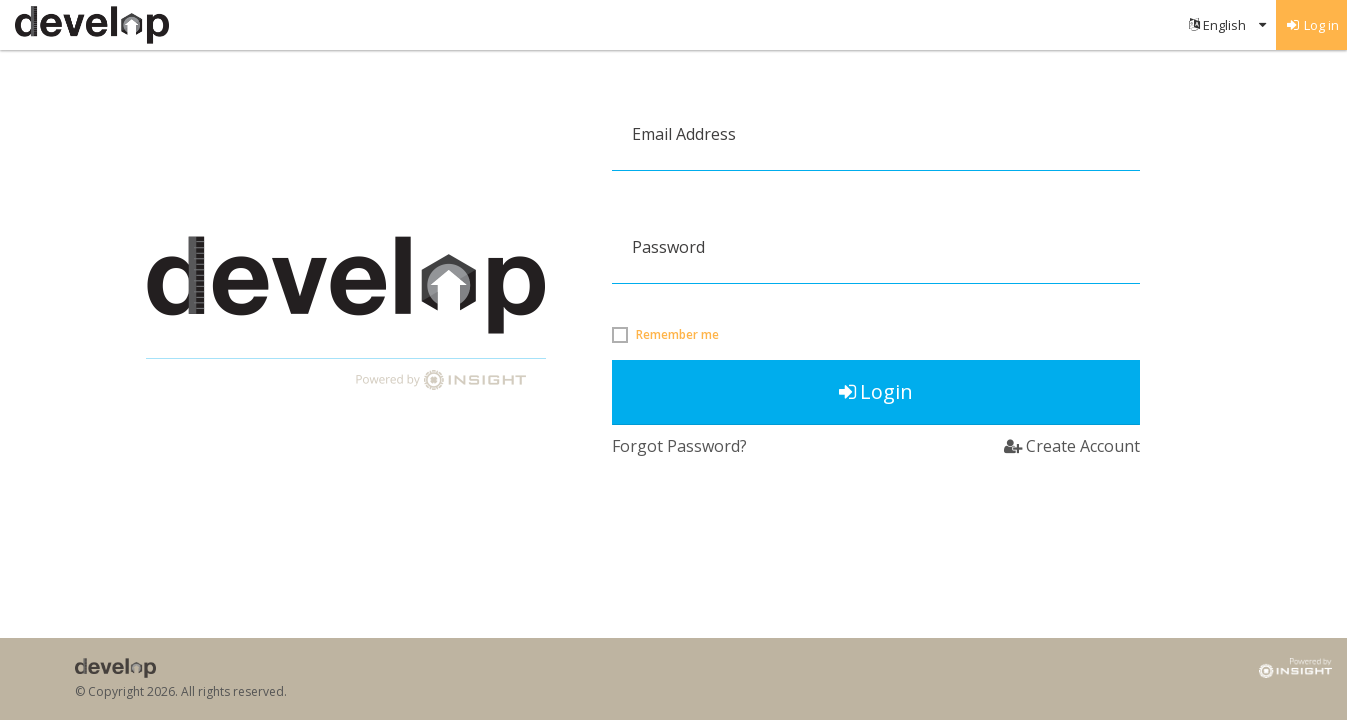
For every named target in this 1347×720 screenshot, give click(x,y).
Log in (1312, 25)
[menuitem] (1227, 25)
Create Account (1072, 446)
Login (876, 391)
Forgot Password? (679, 446)
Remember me (677, 335)
